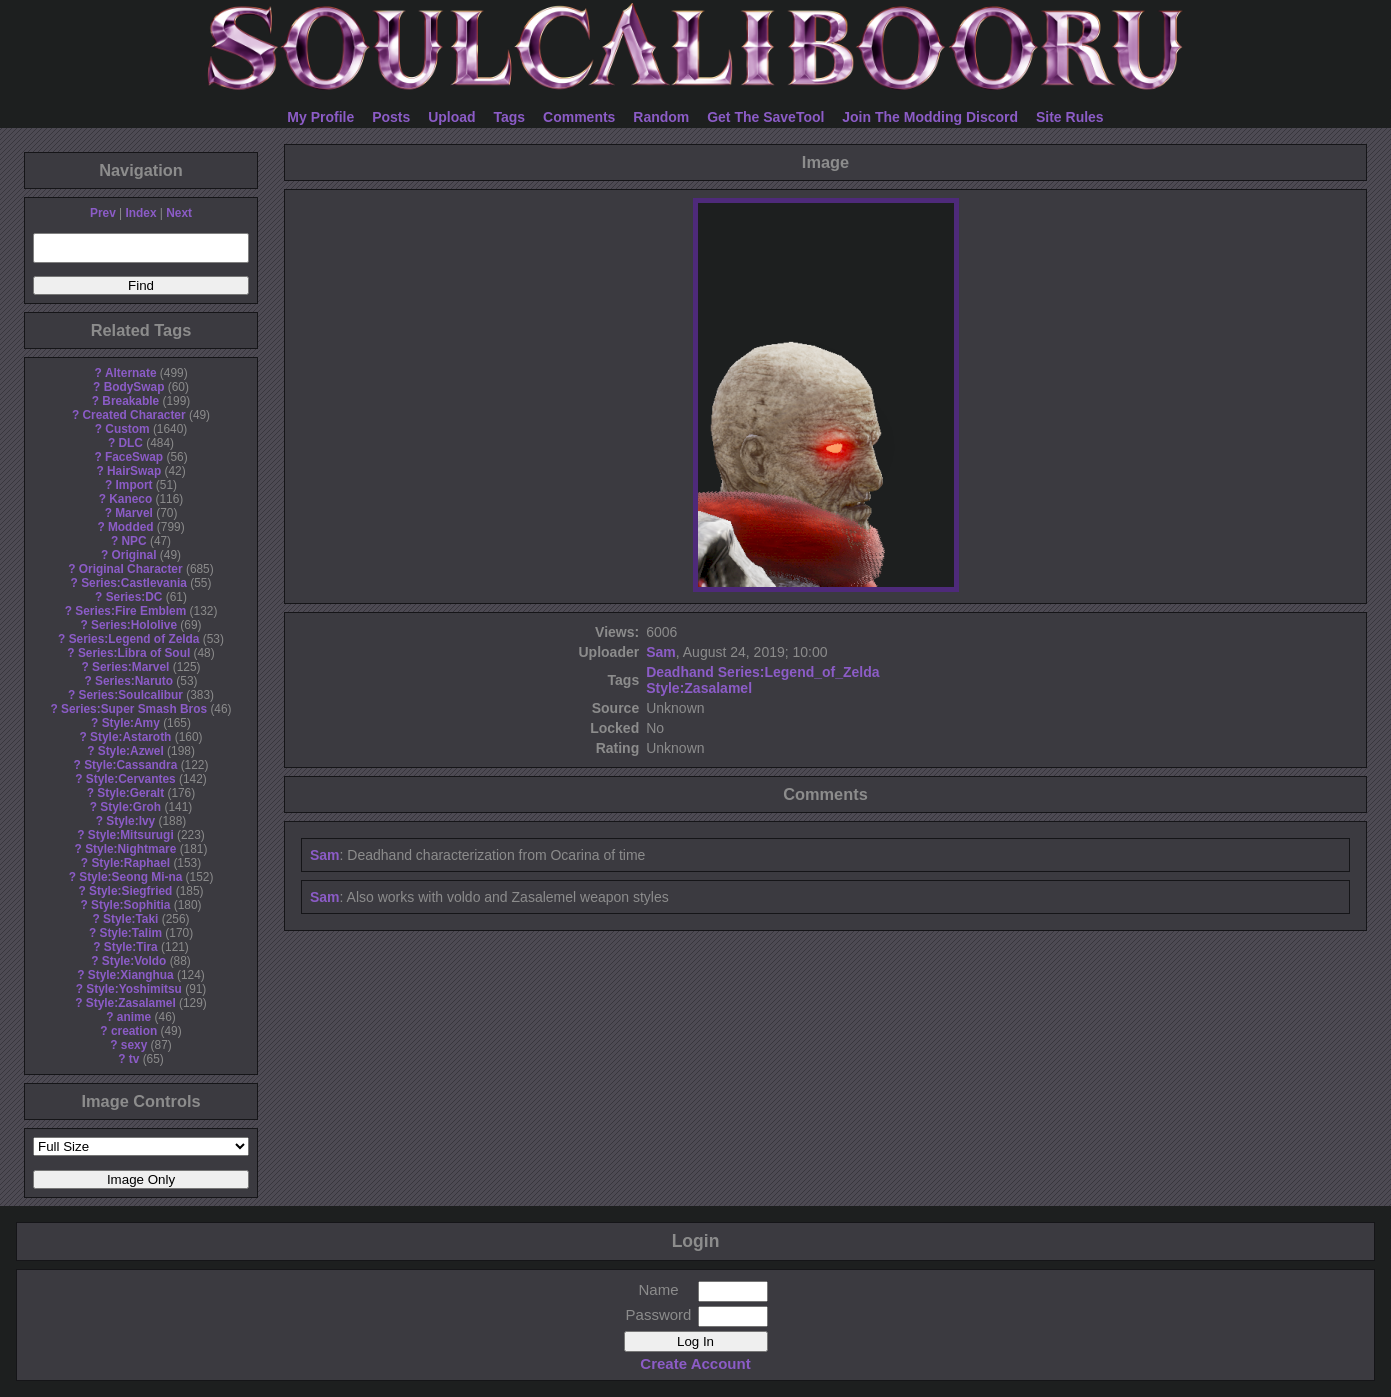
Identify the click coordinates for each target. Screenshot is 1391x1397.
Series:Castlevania (134, 583)
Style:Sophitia (130, 905)
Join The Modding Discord (930, 117)
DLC (131, 443)
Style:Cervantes (131, 779)
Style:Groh (130, 807)
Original (134, 555)
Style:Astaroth (130, 737)
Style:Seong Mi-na (130, 877)
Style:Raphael (130, 863)
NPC (133, 541)
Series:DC (134, 597)
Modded (131, 527)
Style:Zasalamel (131, 1003)
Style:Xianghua (131, 975)
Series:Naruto (134, 681)
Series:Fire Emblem (130, 611)
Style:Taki (130, 919)
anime (134, 1017)
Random (661, 117)
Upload (451, 117)
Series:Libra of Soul (134, 653)
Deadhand (680, 672)
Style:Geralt (130, 793)
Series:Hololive (134, 625)
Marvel (134, 513)
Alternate (131, 373)
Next (179, 213)
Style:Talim (130, 933)
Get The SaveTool (765, 117)
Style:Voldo (134, 961)
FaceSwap (134, 457)
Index (140, 213)
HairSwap (134, 471)
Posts (391, 117)
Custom (127, 429)
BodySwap (134, 387)
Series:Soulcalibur (131, 695)
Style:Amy (131, 723)
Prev (103, 213)
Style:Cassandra (130, 765)
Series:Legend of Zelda (134, 639)
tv (134, 1059)
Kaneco (130, 499)
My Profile (320, 117)
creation (134, 1031)
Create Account (695, 1363)
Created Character (133, 415)
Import (134, 485)
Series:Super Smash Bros (134, 709)
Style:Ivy (130, 821)
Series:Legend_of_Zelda (799, 672)
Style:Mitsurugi (131, 835)
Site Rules (1070, 117)
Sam (661, 652)
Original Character (131, 569)
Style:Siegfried (130, 891)
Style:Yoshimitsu (134, 989)
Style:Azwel (131, 751)
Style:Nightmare (130, 849)
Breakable (130, 401)
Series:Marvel (130, 667)
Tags (510, 117)
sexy (134, 1045)
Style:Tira (131, 947)
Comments (579, 117)
